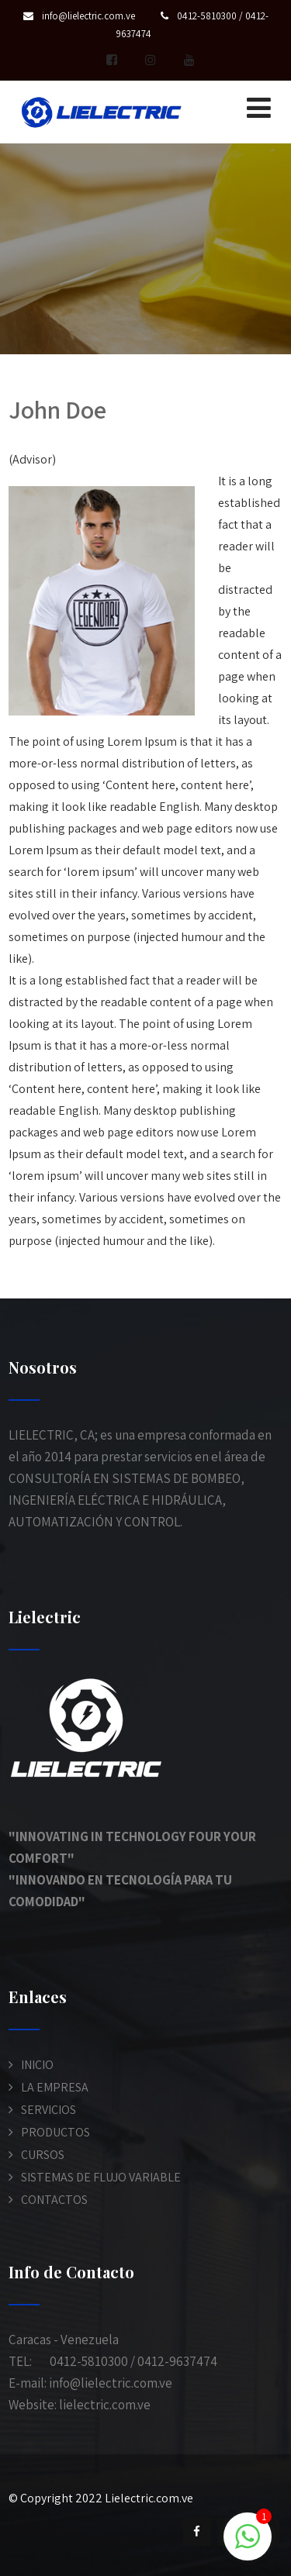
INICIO (37, 2065)
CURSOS (42, 2155)
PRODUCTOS (55, 2132)
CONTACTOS (54, 2199)
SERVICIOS (48, 2110)
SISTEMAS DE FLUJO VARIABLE (101, 2177)
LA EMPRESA (54, 2087)
